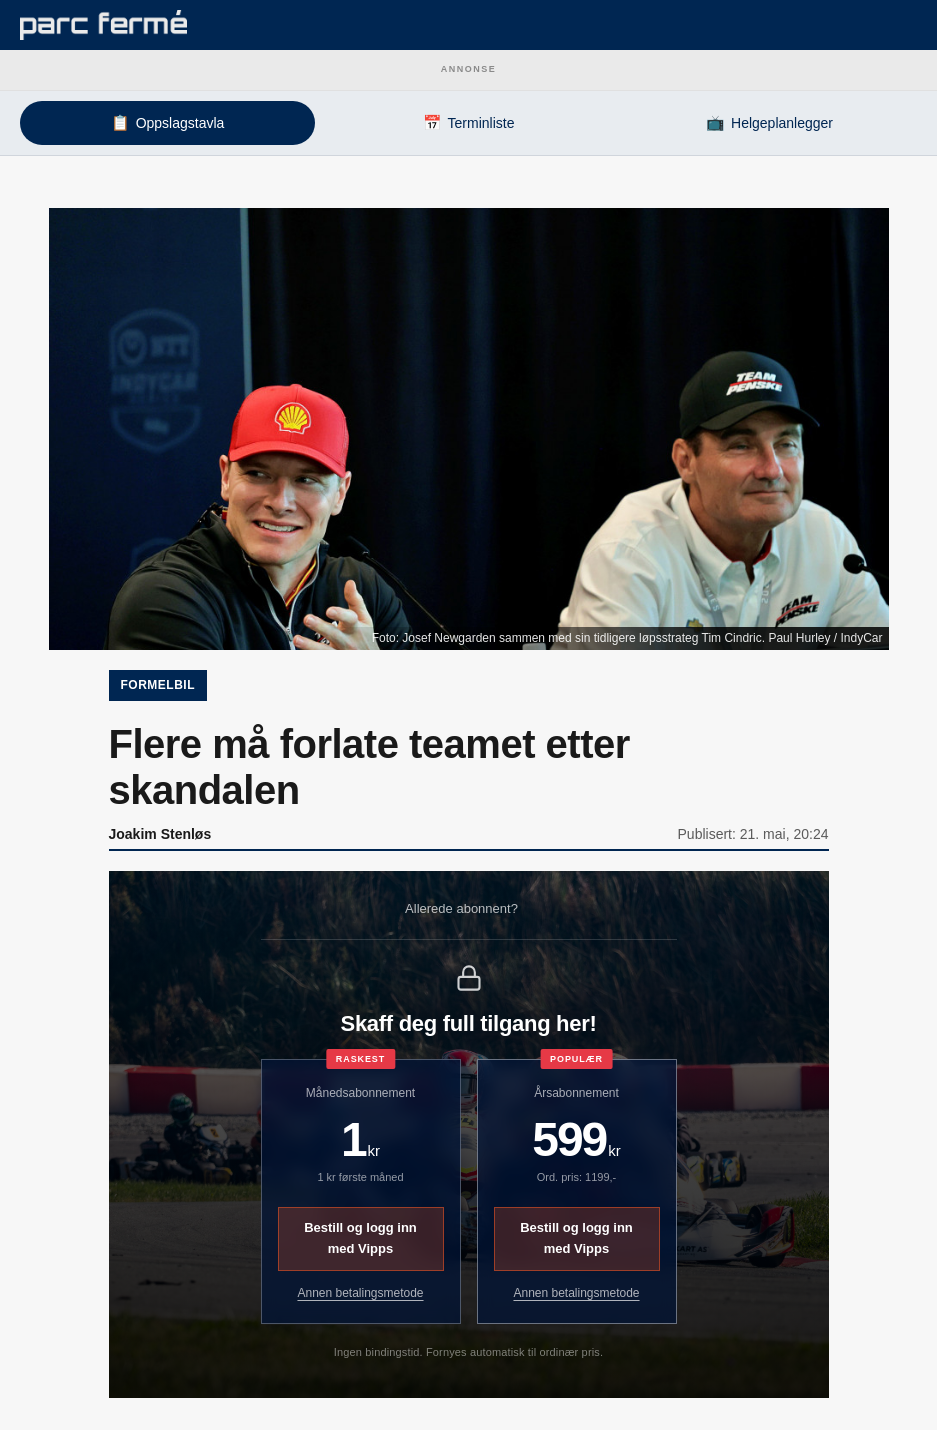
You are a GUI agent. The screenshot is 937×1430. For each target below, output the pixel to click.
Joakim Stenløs (160, 834)
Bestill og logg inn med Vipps (360, 1238)
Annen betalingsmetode (360, 1293)
